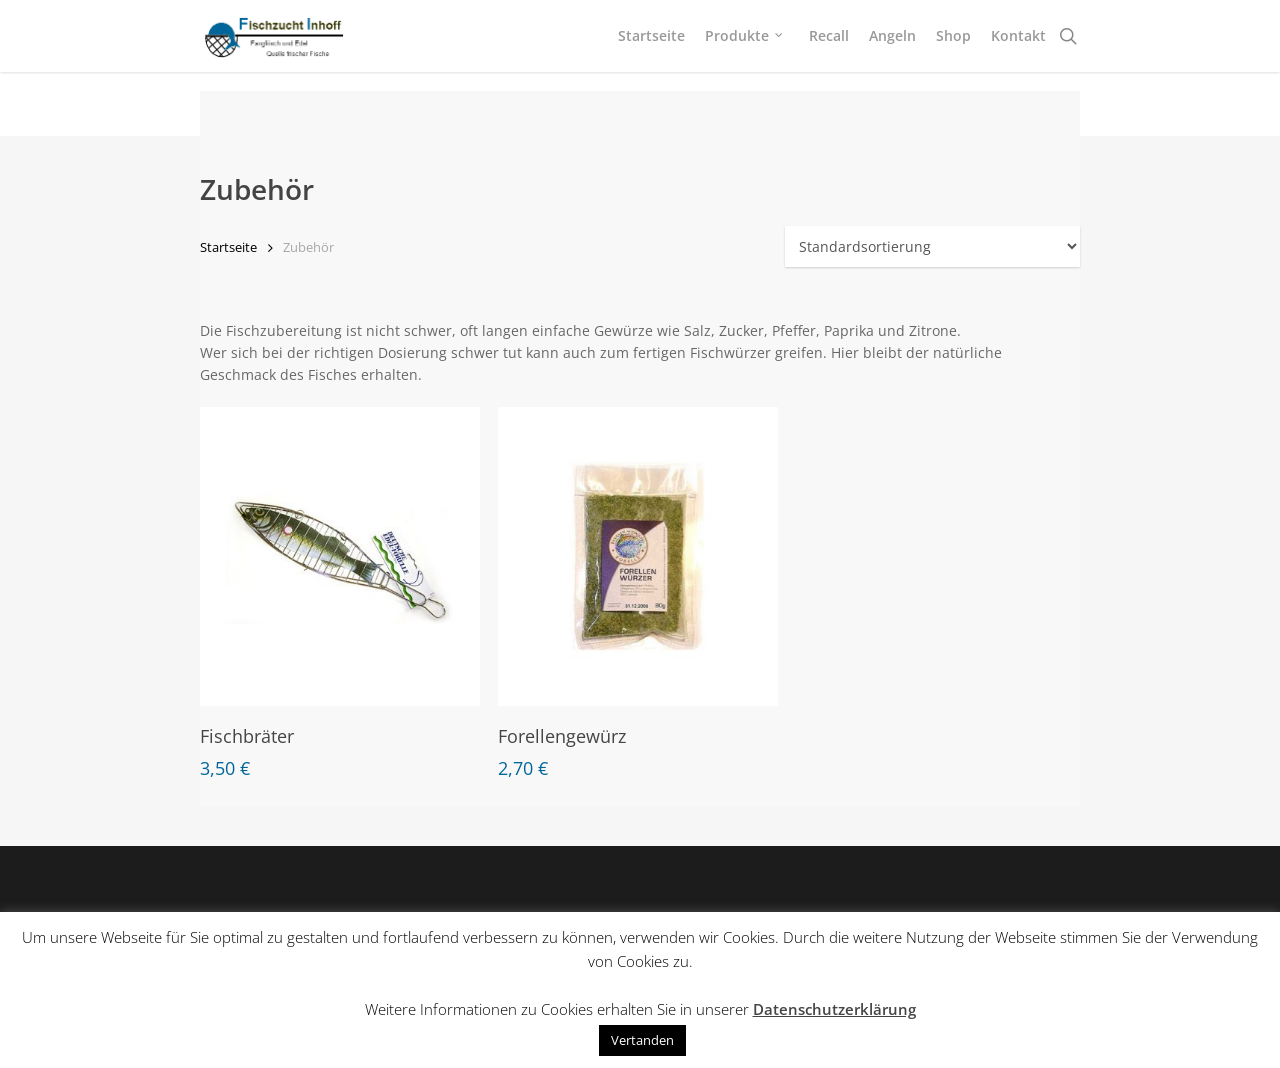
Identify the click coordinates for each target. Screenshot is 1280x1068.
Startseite (228, 247)
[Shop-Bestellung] (932, 246)
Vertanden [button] (642, 1040)
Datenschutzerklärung (834, 1009)
